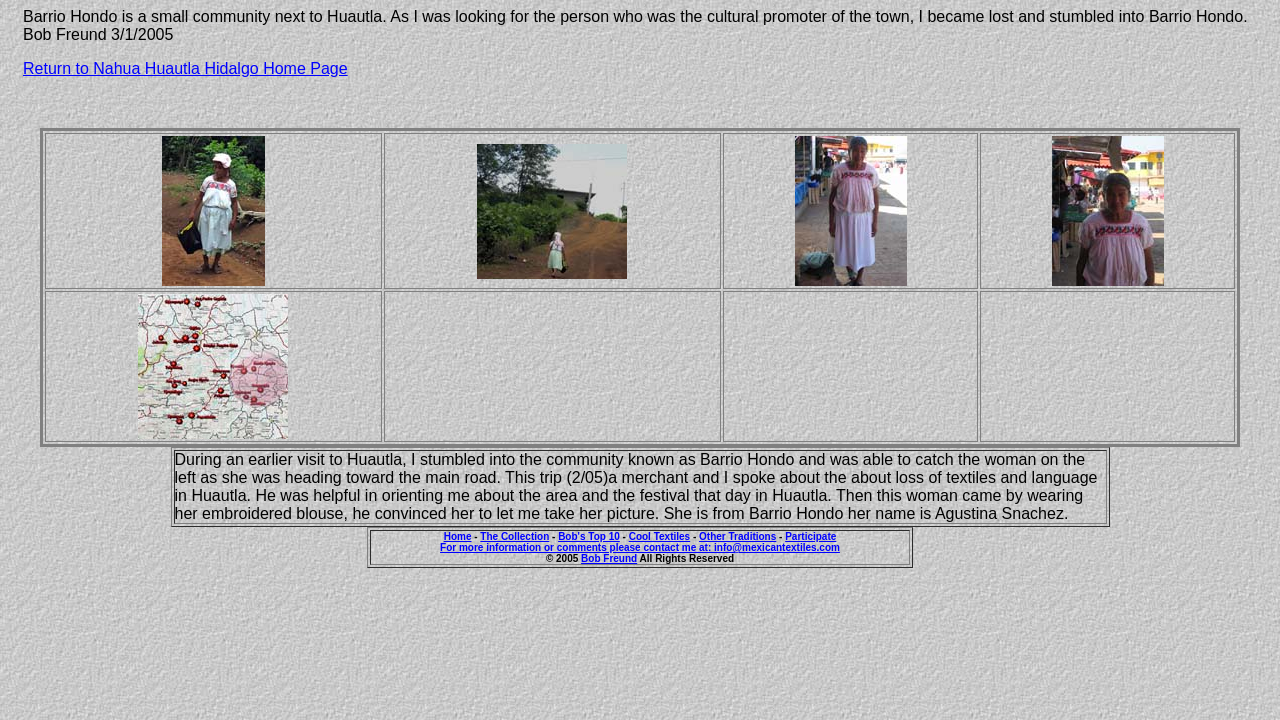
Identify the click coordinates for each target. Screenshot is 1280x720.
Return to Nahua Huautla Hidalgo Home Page (185, 68)
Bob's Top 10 (589, 536)
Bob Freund (609, 558)
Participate (810, 536)
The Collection (514, 536)
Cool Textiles (660, 536)
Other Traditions (737, 536)
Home (458, 536)
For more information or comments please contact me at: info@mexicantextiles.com (640, 547)
